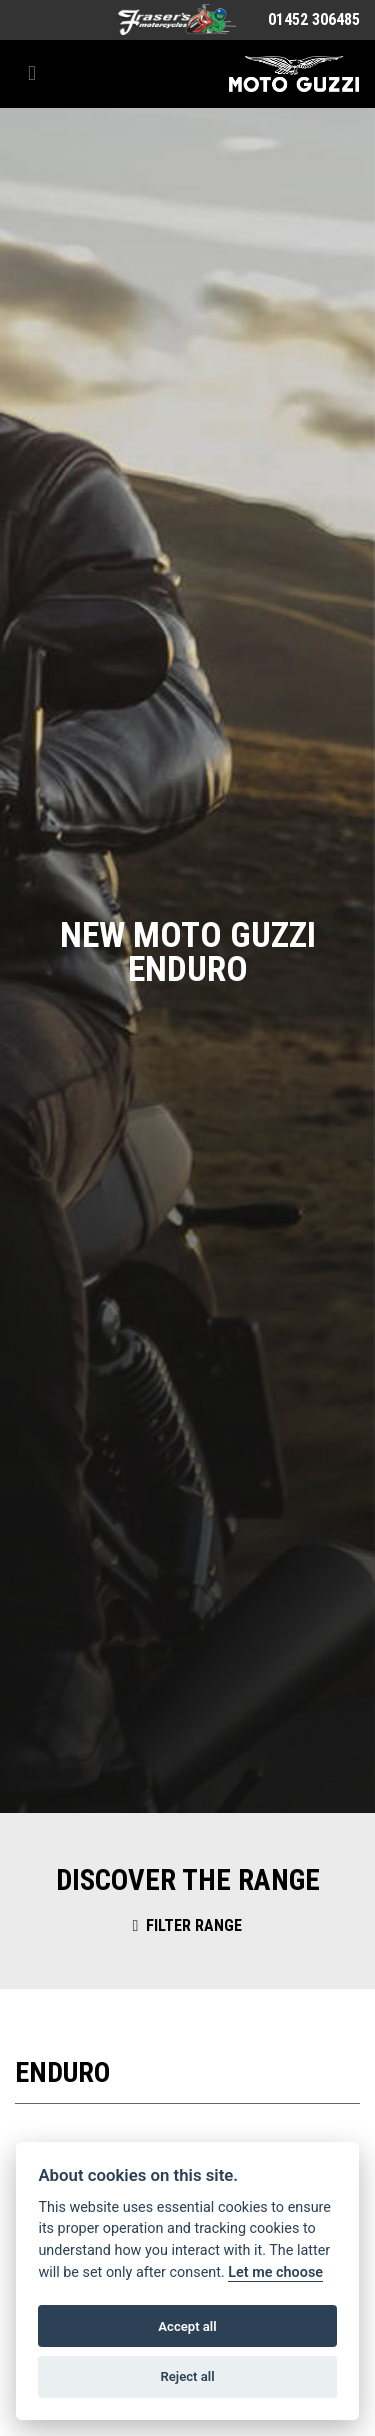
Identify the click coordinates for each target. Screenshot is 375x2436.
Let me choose (275, 2272)
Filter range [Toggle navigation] (188, 1925)
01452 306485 (314, 19)
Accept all (187, 2326)
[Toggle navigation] (32, 73)
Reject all (187, 2376)
